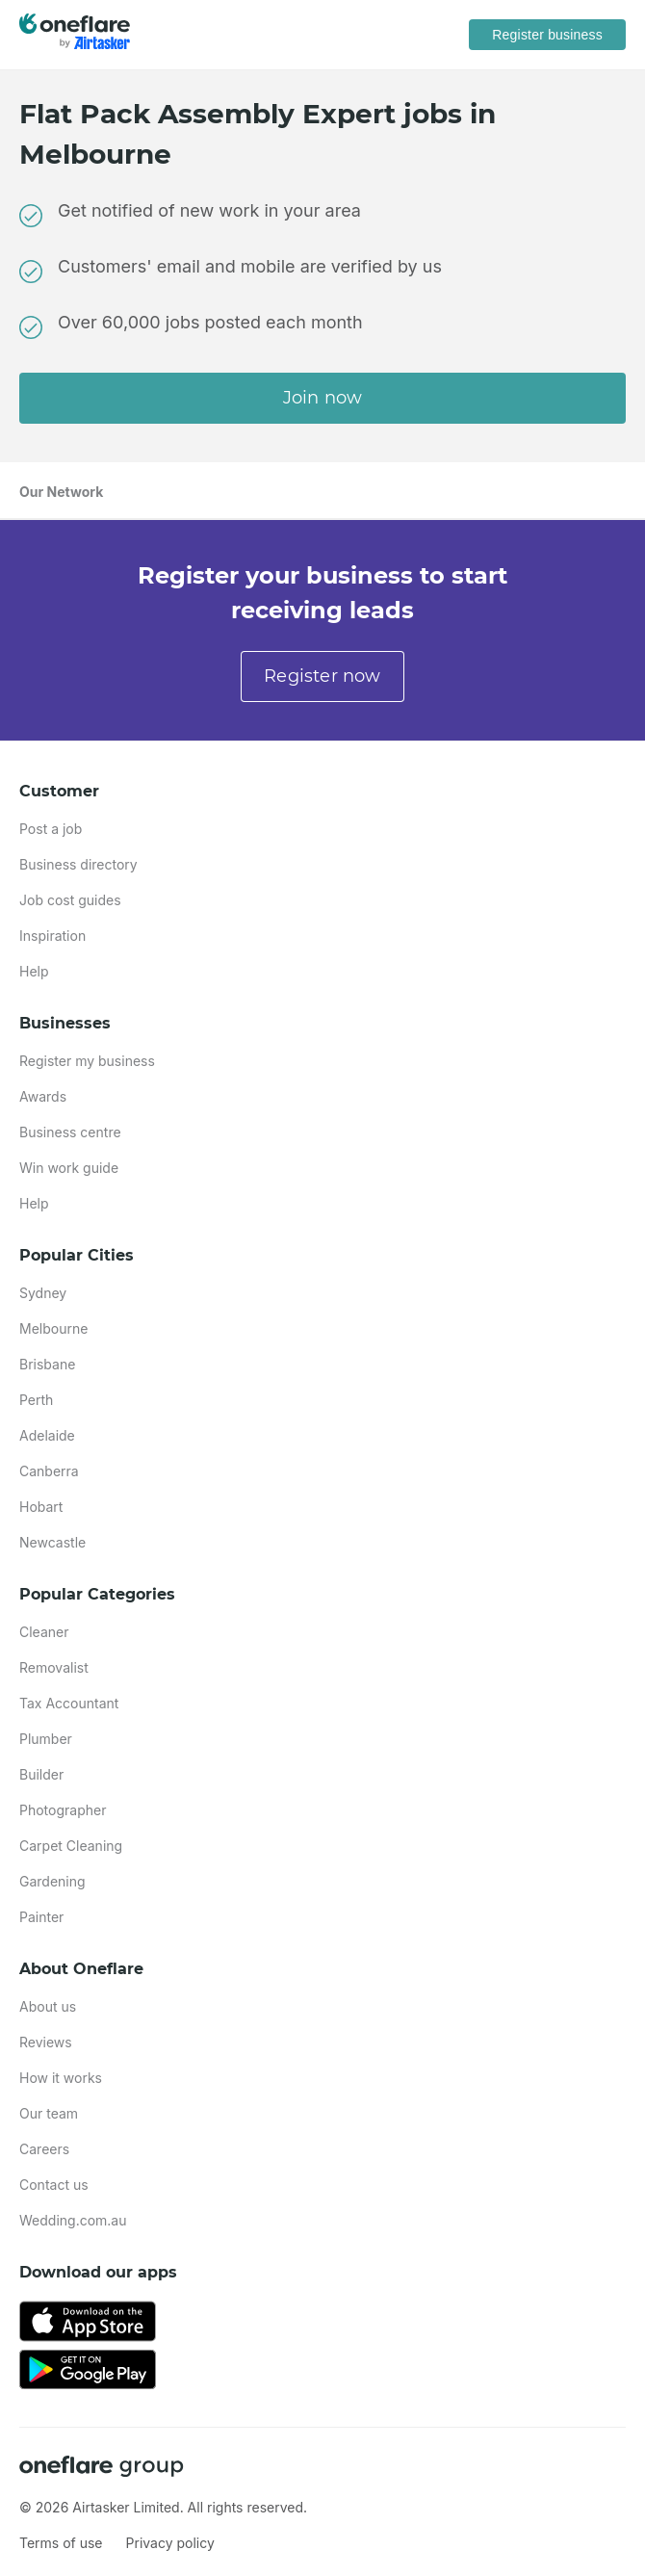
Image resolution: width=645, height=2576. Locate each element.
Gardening (52, 1881)
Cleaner (43, 1632)
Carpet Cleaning (70, 1845)
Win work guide (68, 1167)
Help (34, 971)
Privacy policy (170, 2543)
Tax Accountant (68, 1703)
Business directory (78, 864)
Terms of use (61, 2543)
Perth (36, 1400)
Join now (323, 397)
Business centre (70, 1132)
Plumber (45, 1738)
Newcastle (52, 1542)
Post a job (50, 828)
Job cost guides (70, 900)
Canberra (49, 1471)
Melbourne (53, 1328)
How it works (60, 2077)
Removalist (54, 1667)
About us (47, 2006)
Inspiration (52, 935)
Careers (44, 2149)
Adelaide (47, 1435)
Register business (547, 34)
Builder (41, 1774)
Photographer (62, 1810)
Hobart (41, 1506)
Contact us (54, 2184)
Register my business (87, 1061)
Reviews (45, 2042)
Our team (48, 2113)
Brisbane (47, 1364)
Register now (322, 676)
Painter (41, 1917)
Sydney (42, 1293)
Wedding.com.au (73, 2220)
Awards (42, 1096)
